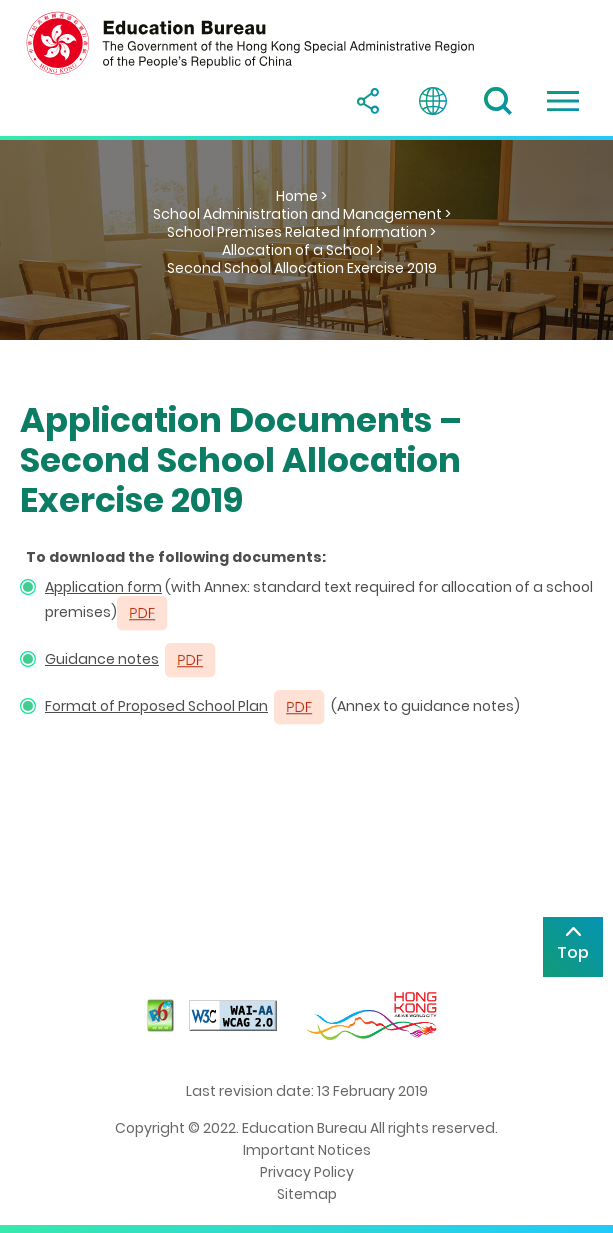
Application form (103, 587)
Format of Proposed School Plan (156, 706)
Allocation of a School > (302, 250)
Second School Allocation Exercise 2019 (302, 268)
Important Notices (307, 1150)
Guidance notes (102, 659)
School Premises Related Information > (301, 232)
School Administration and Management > (302, 214)
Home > (301, 196)
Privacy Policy (307, 1172)
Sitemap (307, 1194)
